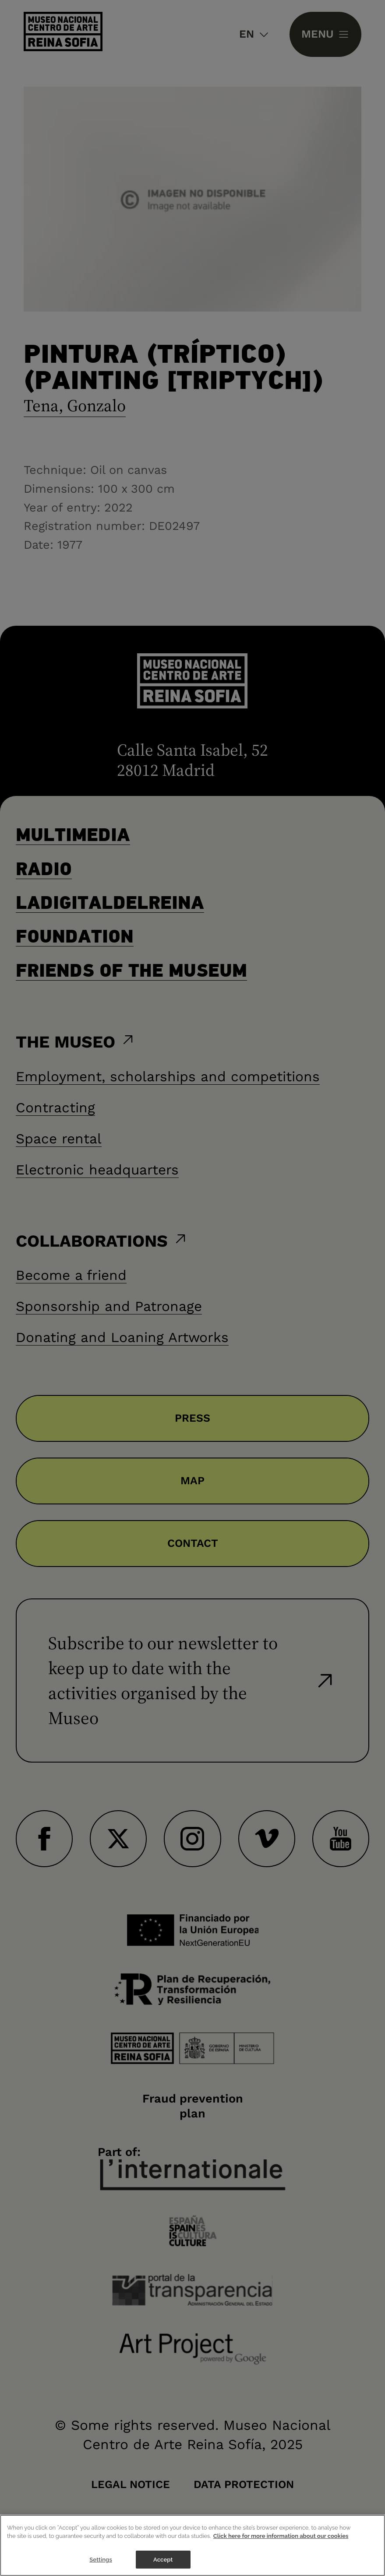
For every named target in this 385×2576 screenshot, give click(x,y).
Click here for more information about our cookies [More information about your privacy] (281, 2549)
